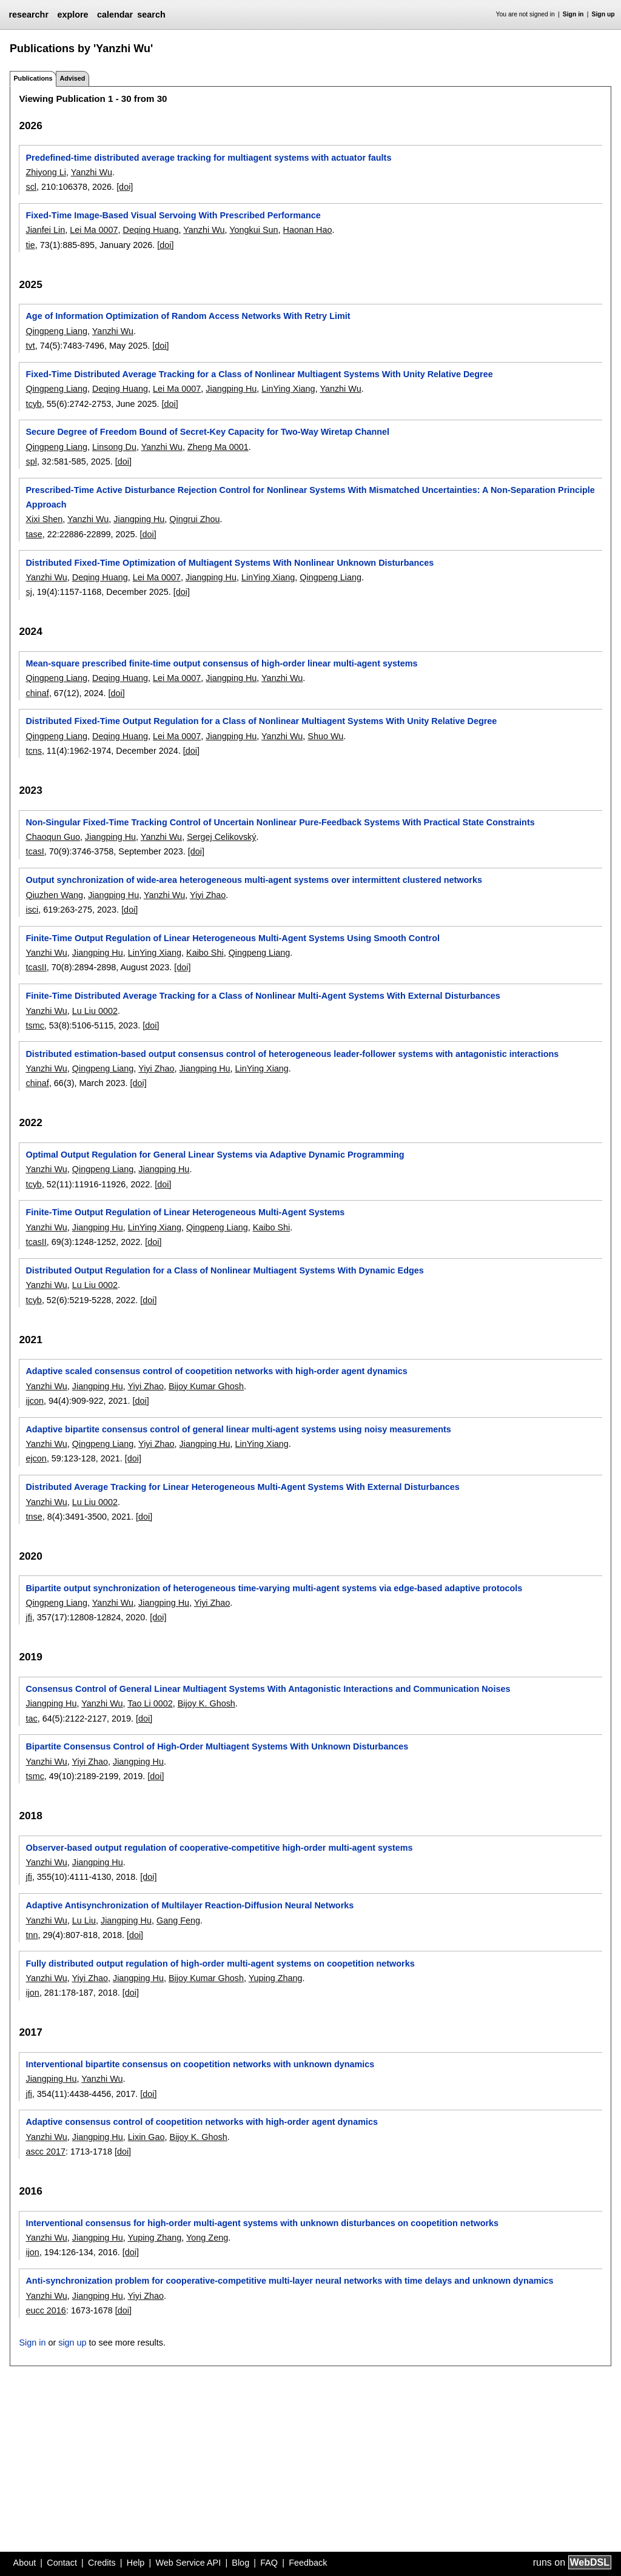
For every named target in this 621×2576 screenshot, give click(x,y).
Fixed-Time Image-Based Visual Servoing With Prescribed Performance (172, 215)
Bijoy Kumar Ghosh (206, 1386)
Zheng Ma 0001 (218, 447)
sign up (72, 2342)
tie (30, 245)
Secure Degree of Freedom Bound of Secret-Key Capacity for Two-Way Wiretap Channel (207, 432)
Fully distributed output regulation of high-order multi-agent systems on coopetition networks (219, 1963)
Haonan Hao (307, 230)
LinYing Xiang (288, 389)
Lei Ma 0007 (94, 230)
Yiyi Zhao (208, 895)
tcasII (35, 967)
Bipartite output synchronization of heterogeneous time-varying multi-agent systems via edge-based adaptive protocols (273, 1588)
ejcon (35, 1458)
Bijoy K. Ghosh (206, 1703)
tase (33, 534)
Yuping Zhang (276, 1978)
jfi (28, 1617)
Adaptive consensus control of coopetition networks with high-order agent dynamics (201, 2122)
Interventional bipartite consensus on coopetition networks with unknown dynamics (199, 2064)
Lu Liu (84, 1920)
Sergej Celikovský (221, 837)
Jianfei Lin (45, 230)
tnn (31, 1935)
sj (28, 592)
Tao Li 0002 (149, 1703)
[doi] (124, 187)
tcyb (33, 404)
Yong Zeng (207, 2237)
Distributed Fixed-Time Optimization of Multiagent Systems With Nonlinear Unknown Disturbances (229, 563)
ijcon (34, 1401)
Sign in (573, 14)
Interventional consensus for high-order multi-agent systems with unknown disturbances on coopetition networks (261, 2223)
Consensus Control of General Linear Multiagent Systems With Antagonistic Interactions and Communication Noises (267, 1689)
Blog (240, 2563)
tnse (33, 1516)
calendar (115, 14)
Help (136, 2563)
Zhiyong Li (45, 172)
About (24, 2563)
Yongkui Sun (253, 230)
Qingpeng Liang (56, 331)
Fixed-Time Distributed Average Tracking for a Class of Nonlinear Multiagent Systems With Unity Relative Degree (258, 374)
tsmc (34, 1025)
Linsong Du (114, 447)
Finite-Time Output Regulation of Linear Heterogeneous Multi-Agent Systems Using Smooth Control (232, 938)
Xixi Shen (43, 519)
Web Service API (188, 2563)
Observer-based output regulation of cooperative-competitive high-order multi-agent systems (218, 1848)
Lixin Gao (146, 2137)
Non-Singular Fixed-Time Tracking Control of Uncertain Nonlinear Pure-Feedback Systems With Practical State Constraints (279, 822)
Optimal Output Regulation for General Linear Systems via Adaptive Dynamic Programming (214, 1154)
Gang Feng (178, 1920)
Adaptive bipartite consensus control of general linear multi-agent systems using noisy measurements (238, 1429)
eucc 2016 (45, 2310)
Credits (102, 2563)
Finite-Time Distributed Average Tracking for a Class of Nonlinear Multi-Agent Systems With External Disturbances (262, 996)
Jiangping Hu (231, 389)
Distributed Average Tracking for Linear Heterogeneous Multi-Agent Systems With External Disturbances (242, 1487)
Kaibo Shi (205, 953)
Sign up (603, 14)
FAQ (269, 2563)
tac (31, 1718)
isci (31, 909)
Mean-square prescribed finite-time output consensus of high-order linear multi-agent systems (221, 663)
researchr (28, 14)
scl (30, 187)
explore (72, 14)
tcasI (34, 851)
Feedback (308, 2563)
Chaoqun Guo (52, 837)
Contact (62, 2563)
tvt (30, 346)
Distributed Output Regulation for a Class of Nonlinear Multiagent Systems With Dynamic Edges (224, 1270)
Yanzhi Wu (91, 172)
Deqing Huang (151, 230)
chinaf (37, 693)
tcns (33, 751)
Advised (72, 78)
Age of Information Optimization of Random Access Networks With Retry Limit (187, 316)
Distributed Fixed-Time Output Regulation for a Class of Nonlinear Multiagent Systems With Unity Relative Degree (261, 721)
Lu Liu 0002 (95, 1011)
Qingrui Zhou (194, 519)
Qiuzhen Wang (54, 895)
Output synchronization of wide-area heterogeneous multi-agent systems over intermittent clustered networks (253, 880)
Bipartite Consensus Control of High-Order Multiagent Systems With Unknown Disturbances (216, 1746)
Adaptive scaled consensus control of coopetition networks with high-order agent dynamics (216, 1371)
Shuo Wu (325, 736)
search (151, 14)
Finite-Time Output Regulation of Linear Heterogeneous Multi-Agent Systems (184, 1212)
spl (30, 461)
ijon (32, 1992)
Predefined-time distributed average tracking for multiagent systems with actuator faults (208, 158)
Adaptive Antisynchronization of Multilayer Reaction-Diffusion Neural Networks (189, 1905)
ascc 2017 (45, 2151)
